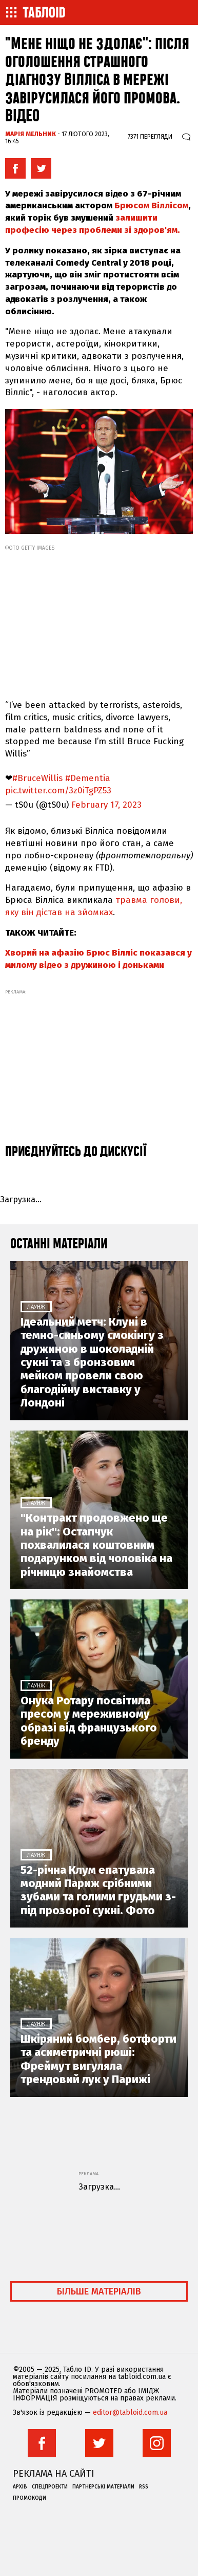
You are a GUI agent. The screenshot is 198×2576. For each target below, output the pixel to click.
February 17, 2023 (106, 804)
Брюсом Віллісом (151, 205)
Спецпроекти (50, 2487)
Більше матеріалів (99, 2291)
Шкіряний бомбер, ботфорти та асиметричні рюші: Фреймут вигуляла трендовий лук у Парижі (98, 2059)
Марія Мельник (30, 134)
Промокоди (29, 2498)
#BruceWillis (37, 778)
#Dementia (87, 778)
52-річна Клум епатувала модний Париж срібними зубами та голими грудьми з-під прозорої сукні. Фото (98, 1890)
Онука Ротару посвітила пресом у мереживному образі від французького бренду (89, 1721)
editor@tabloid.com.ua (130, 2412)
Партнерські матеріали (103, 2487)
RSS (143, 2487)
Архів (20, 2487)
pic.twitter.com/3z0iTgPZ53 (58, 790)
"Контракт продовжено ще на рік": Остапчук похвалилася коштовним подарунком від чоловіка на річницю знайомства (96, 1545)
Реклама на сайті (53, 2473)
